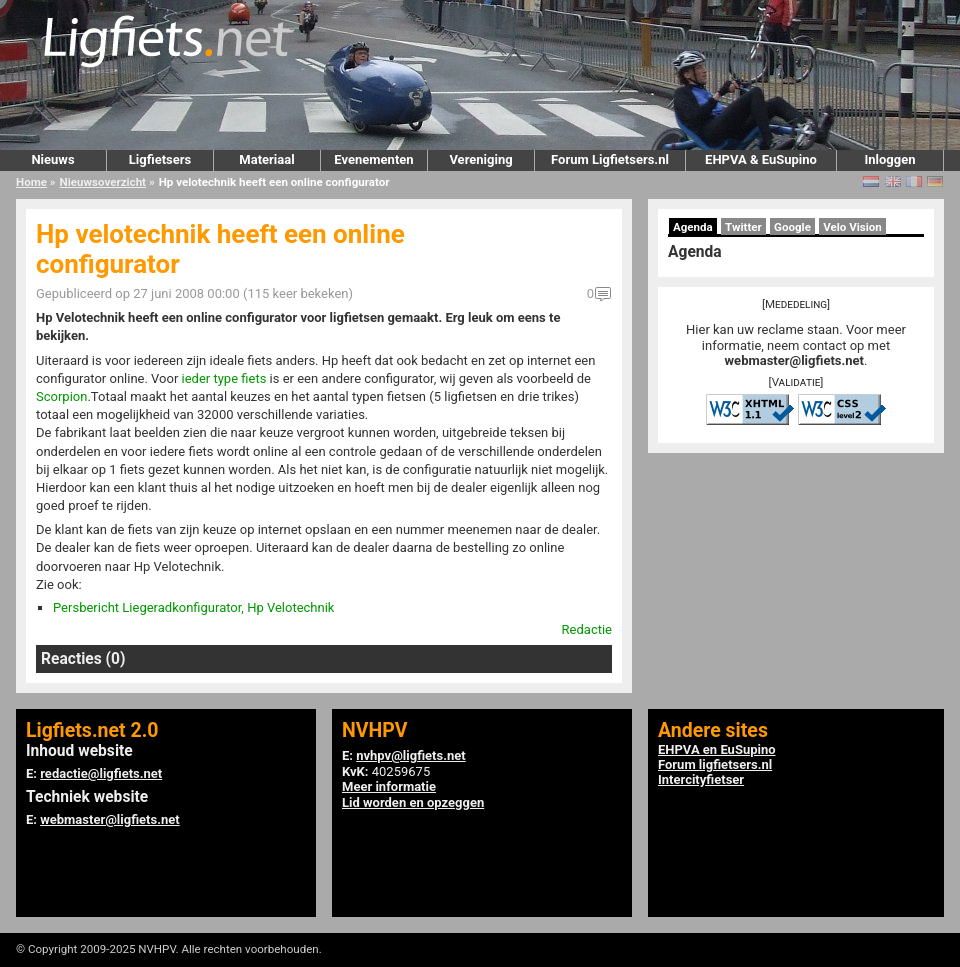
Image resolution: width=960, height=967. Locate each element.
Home (31, 182)
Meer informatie (389, 786)
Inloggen (889, 159)
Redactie (587, 629)
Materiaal (266, 159)
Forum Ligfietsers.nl (610, 159)
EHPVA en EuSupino (717, 749)
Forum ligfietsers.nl (715, 764)
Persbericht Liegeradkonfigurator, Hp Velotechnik (193, 607)
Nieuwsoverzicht (103, 182)
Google (792, 227)
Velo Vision (852, 227)
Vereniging (480, 159)
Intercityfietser (701, 779)
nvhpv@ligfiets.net (410, 755)
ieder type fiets (224, 378)
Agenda (693, 227)
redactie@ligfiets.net (101, 773)
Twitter (743, 227)
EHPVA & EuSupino (761, 159)
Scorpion (61, 396)
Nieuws (52, 159)
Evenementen (373, 159)
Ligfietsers (160, 159)
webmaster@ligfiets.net (794, 360)
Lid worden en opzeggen (413, 802)
